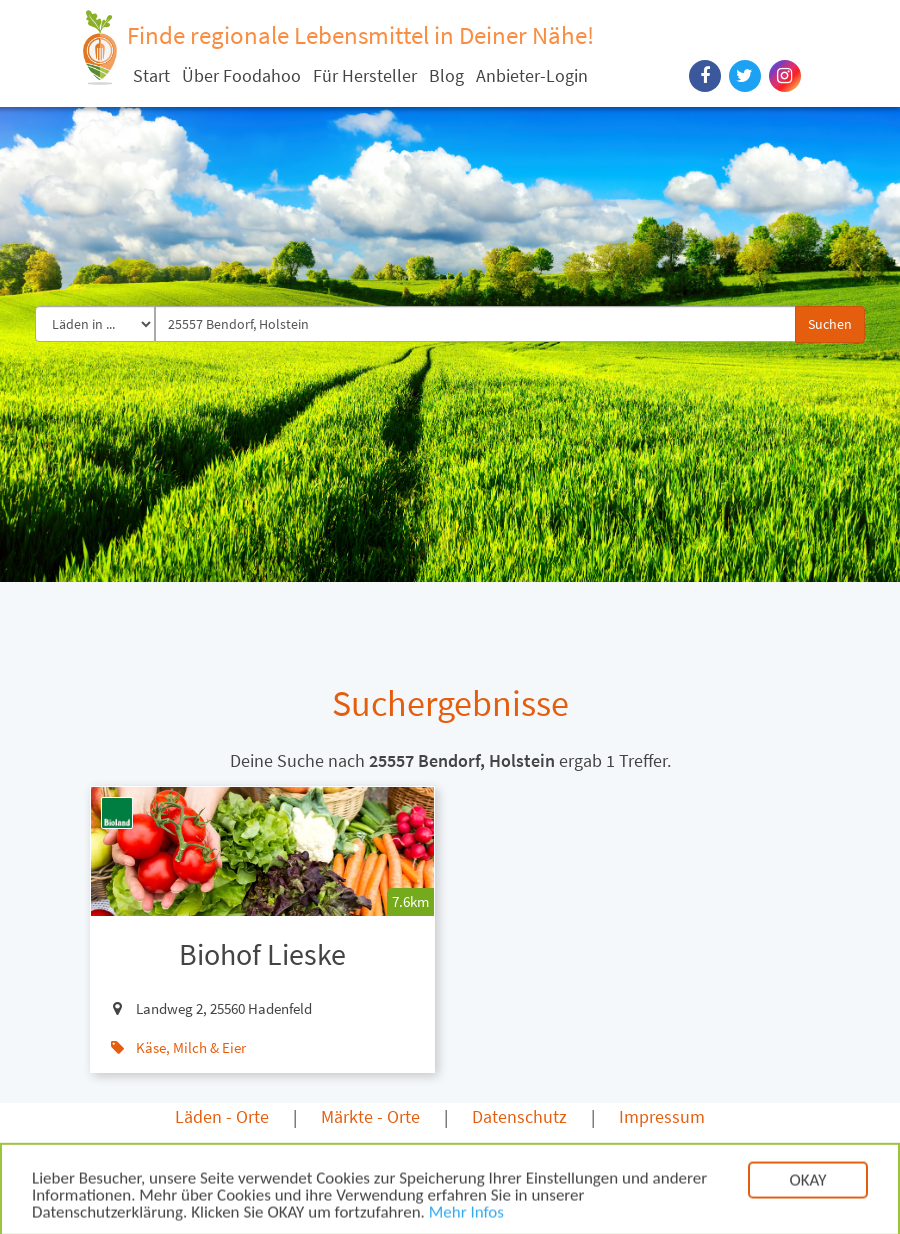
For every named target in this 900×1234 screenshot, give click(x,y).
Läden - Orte (222, 1116)
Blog (446, 75)
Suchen (830, 324)
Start (151, 75)
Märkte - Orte (370, 1116)
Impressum (662, 1116)
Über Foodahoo (241, 75)
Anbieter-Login (532, 75)
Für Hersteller (365, 75)
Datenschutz (519, 1116)
